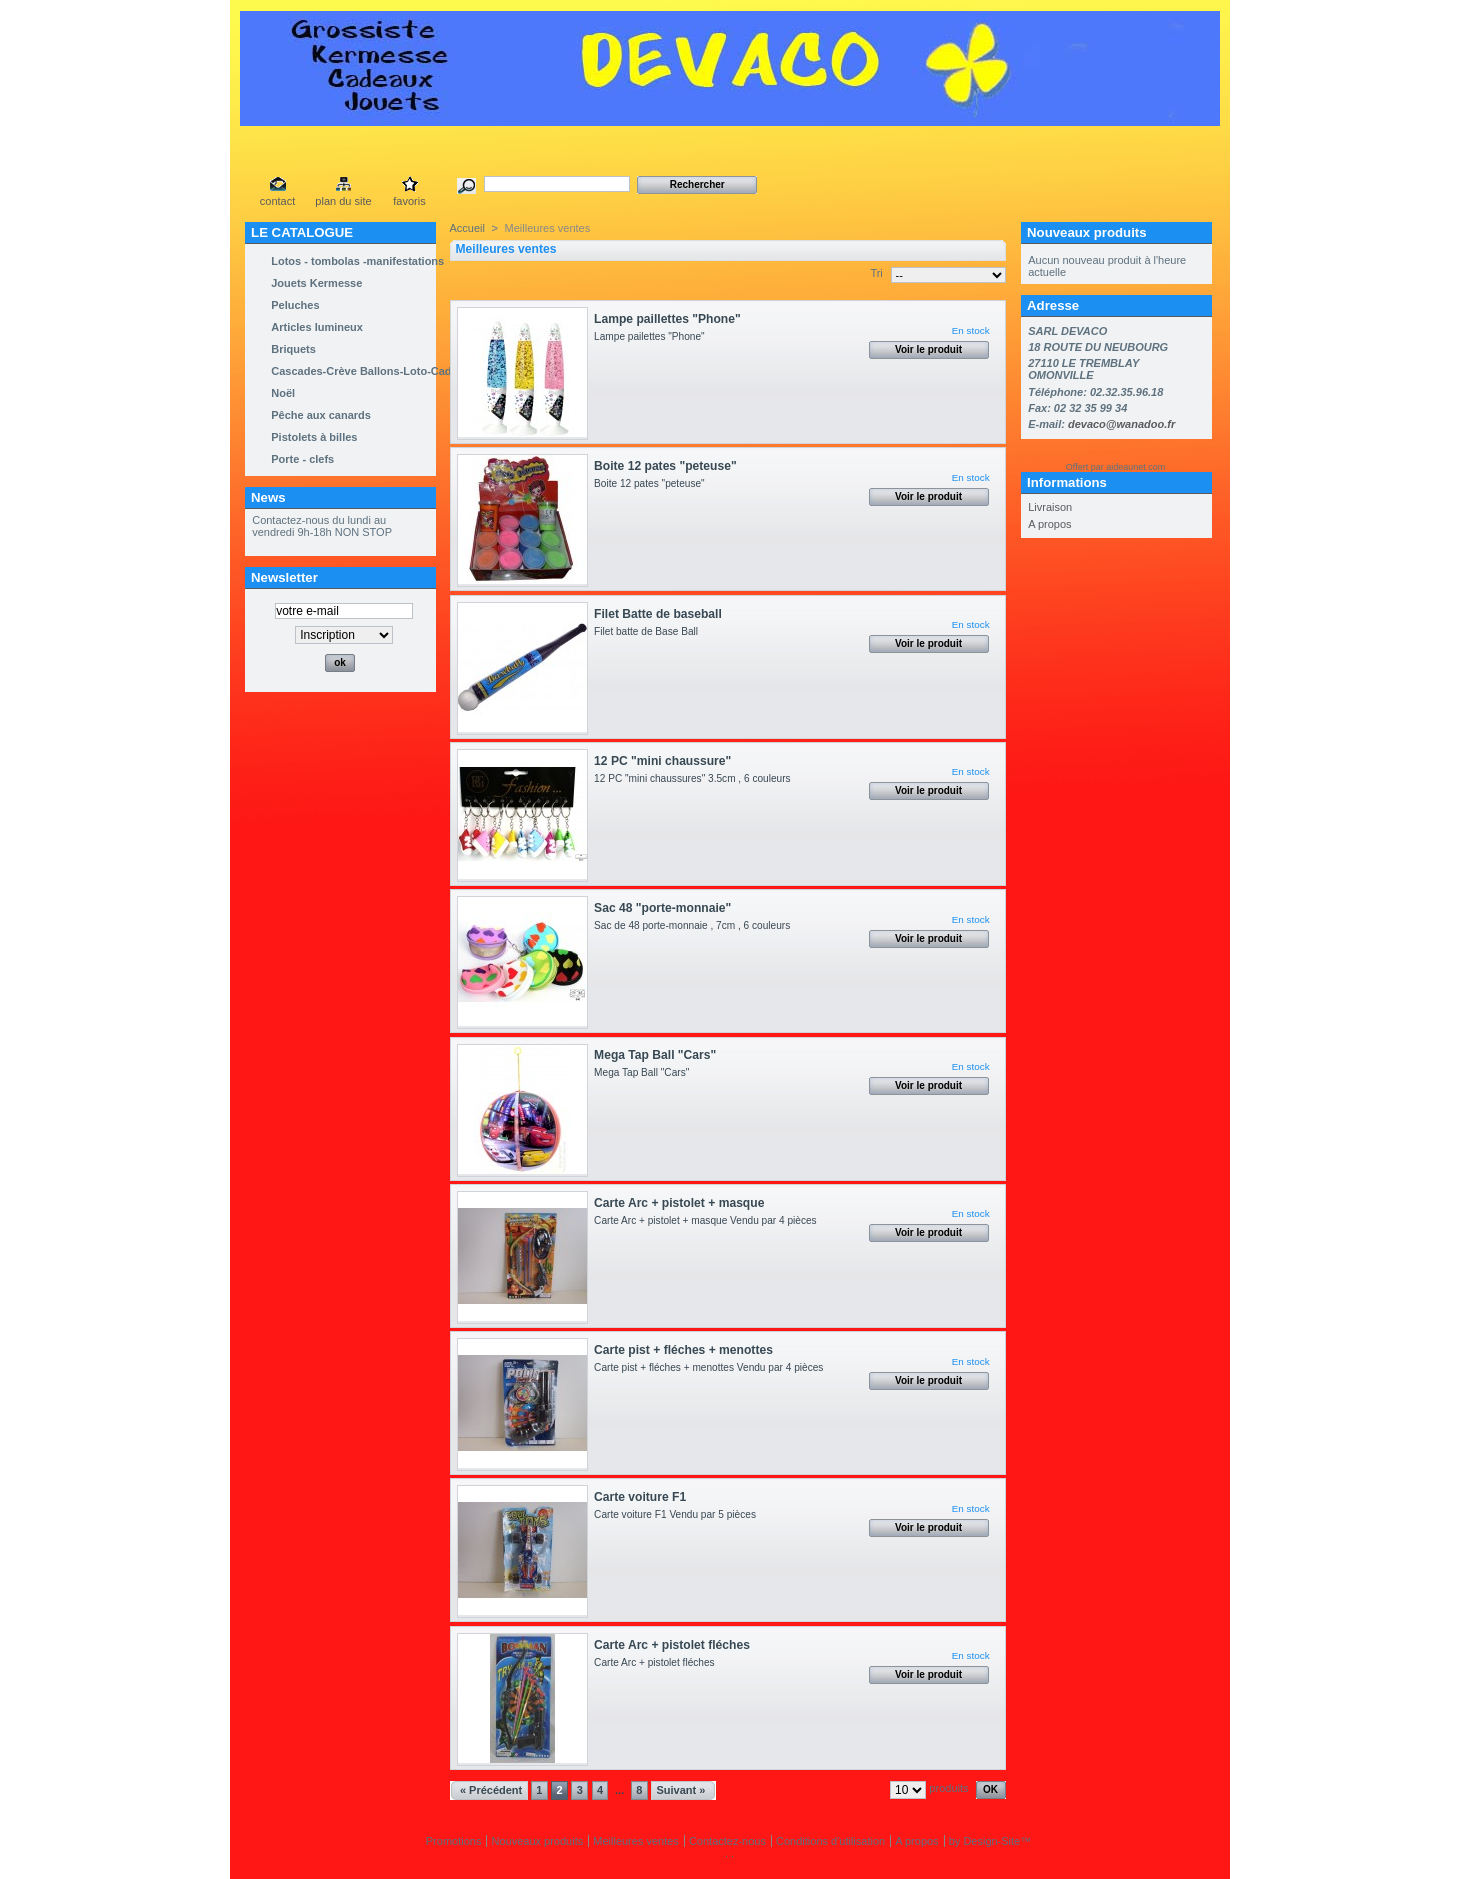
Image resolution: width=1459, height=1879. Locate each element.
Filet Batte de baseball (658, 614)
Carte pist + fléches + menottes (683, 1350)
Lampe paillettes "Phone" (667, 319)
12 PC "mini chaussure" (662, 761)
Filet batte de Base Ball (649, 631)
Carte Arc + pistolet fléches (672, 1645)
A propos (1049, 524)
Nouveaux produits (1086, 232)
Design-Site (991, 1841)
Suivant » (680, 1790)
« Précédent (491, 1790)
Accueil (467, 228)
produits (948, 1788)
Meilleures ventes (636, 1841)
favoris (409, 201)
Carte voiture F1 (640, 1497)
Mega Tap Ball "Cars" (655, 1055)
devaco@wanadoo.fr (1121, 424)
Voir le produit (928, 349)
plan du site (343, 201)
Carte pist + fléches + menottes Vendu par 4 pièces (711, 1367)
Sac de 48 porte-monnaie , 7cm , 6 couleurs (695, 925)
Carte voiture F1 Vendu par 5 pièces (677, 1514)
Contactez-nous (727, 1841)
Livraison (1050, 507)
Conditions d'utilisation (830, 1841)
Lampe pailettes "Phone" (649, 336)
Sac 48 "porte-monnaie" (662, 908)
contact (277, 201)
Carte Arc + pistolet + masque (679, 1203)
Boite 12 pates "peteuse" (665, 466)
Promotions (454, 1841)
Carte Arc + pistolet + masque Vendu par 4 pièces (708, 1220)
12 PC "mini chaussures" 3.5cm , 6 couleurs (695, 778)
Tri (876, 273)
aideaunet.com (1135, 467)
